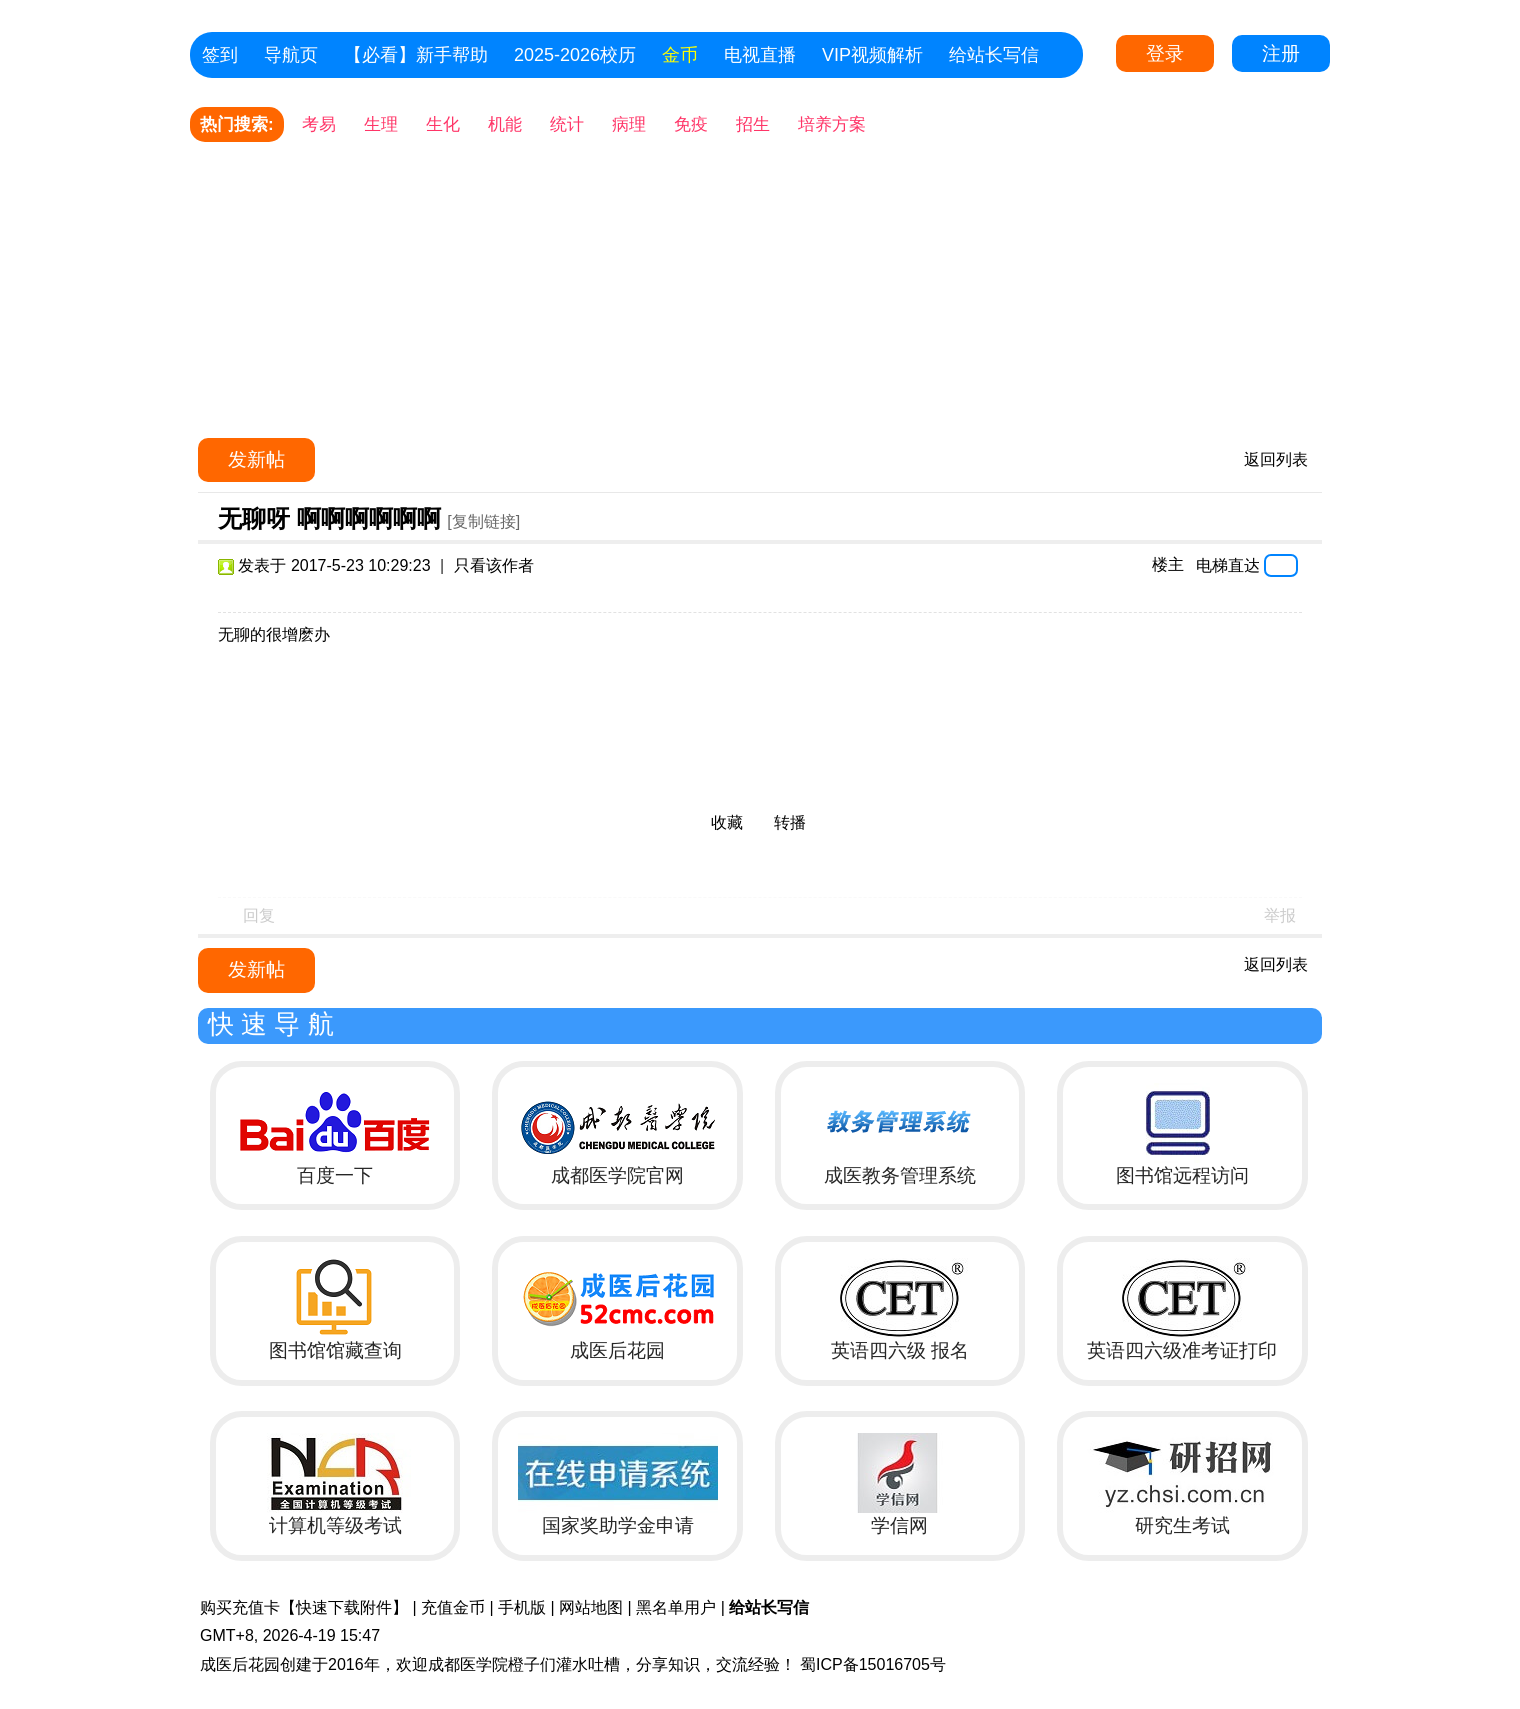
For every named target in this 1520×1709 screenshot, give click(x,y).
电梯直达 (1228, 565)
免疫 (691, 124)
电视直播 (760, 55)
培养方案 (832, 124)
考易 (319, 124)
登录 (1165, 53)
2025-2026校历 (575, 55)
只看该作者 (494, 565)
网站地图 (591, 1607)
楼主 (1168, 564)
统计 (567, 124)
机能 (505, 124)
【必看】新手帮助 (416, 55)
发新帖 (256, 459)
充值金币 (453, 1607)
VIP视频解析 (872, 55)
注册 (1281, 53)
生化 (443, 124)
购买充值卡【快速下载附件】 (304, 1607)
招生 (753, 124)
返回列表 (1276, 459)
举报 (1280, 915)
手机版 (522, 1607)
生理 (381, 124)
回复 (259, 915)
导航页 (291, 55)
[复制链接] (483, 521)
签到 (220, 55)
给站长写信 (994, 55)
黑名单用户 (676, 1607)
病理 (629, 124)
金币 (680, 55)
